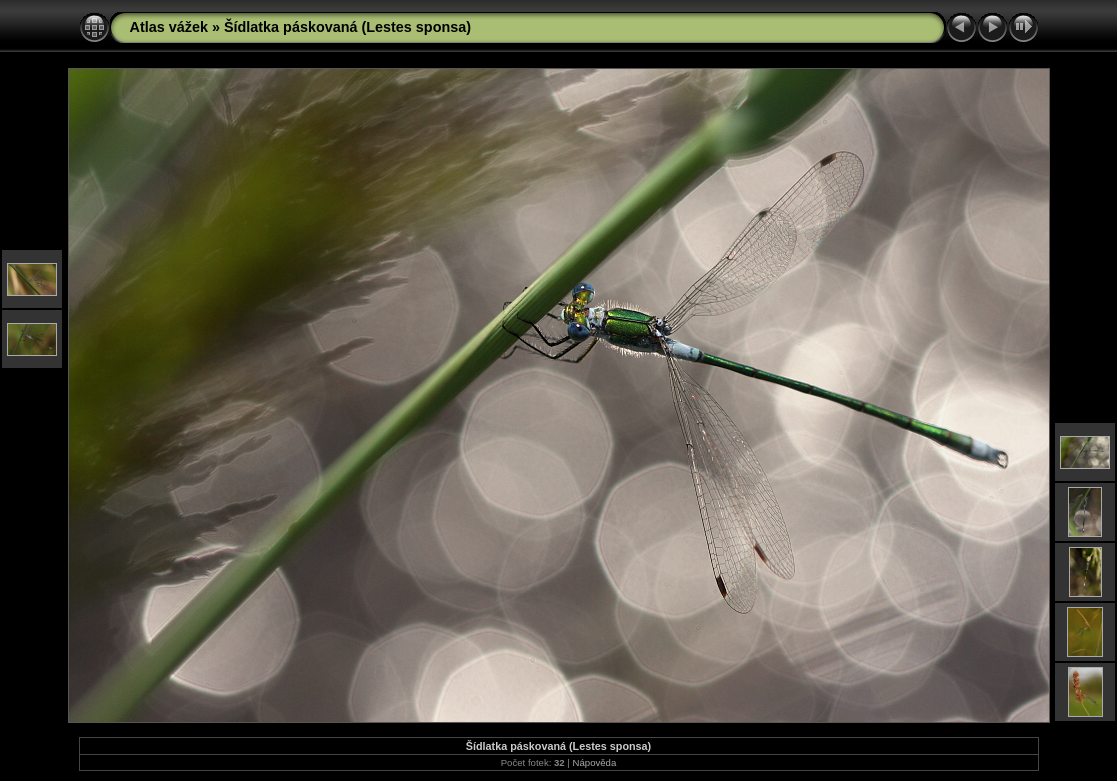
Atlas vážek (169, 27)
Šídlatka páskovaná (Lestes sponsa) (347, 27)
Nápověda (595, 762)
